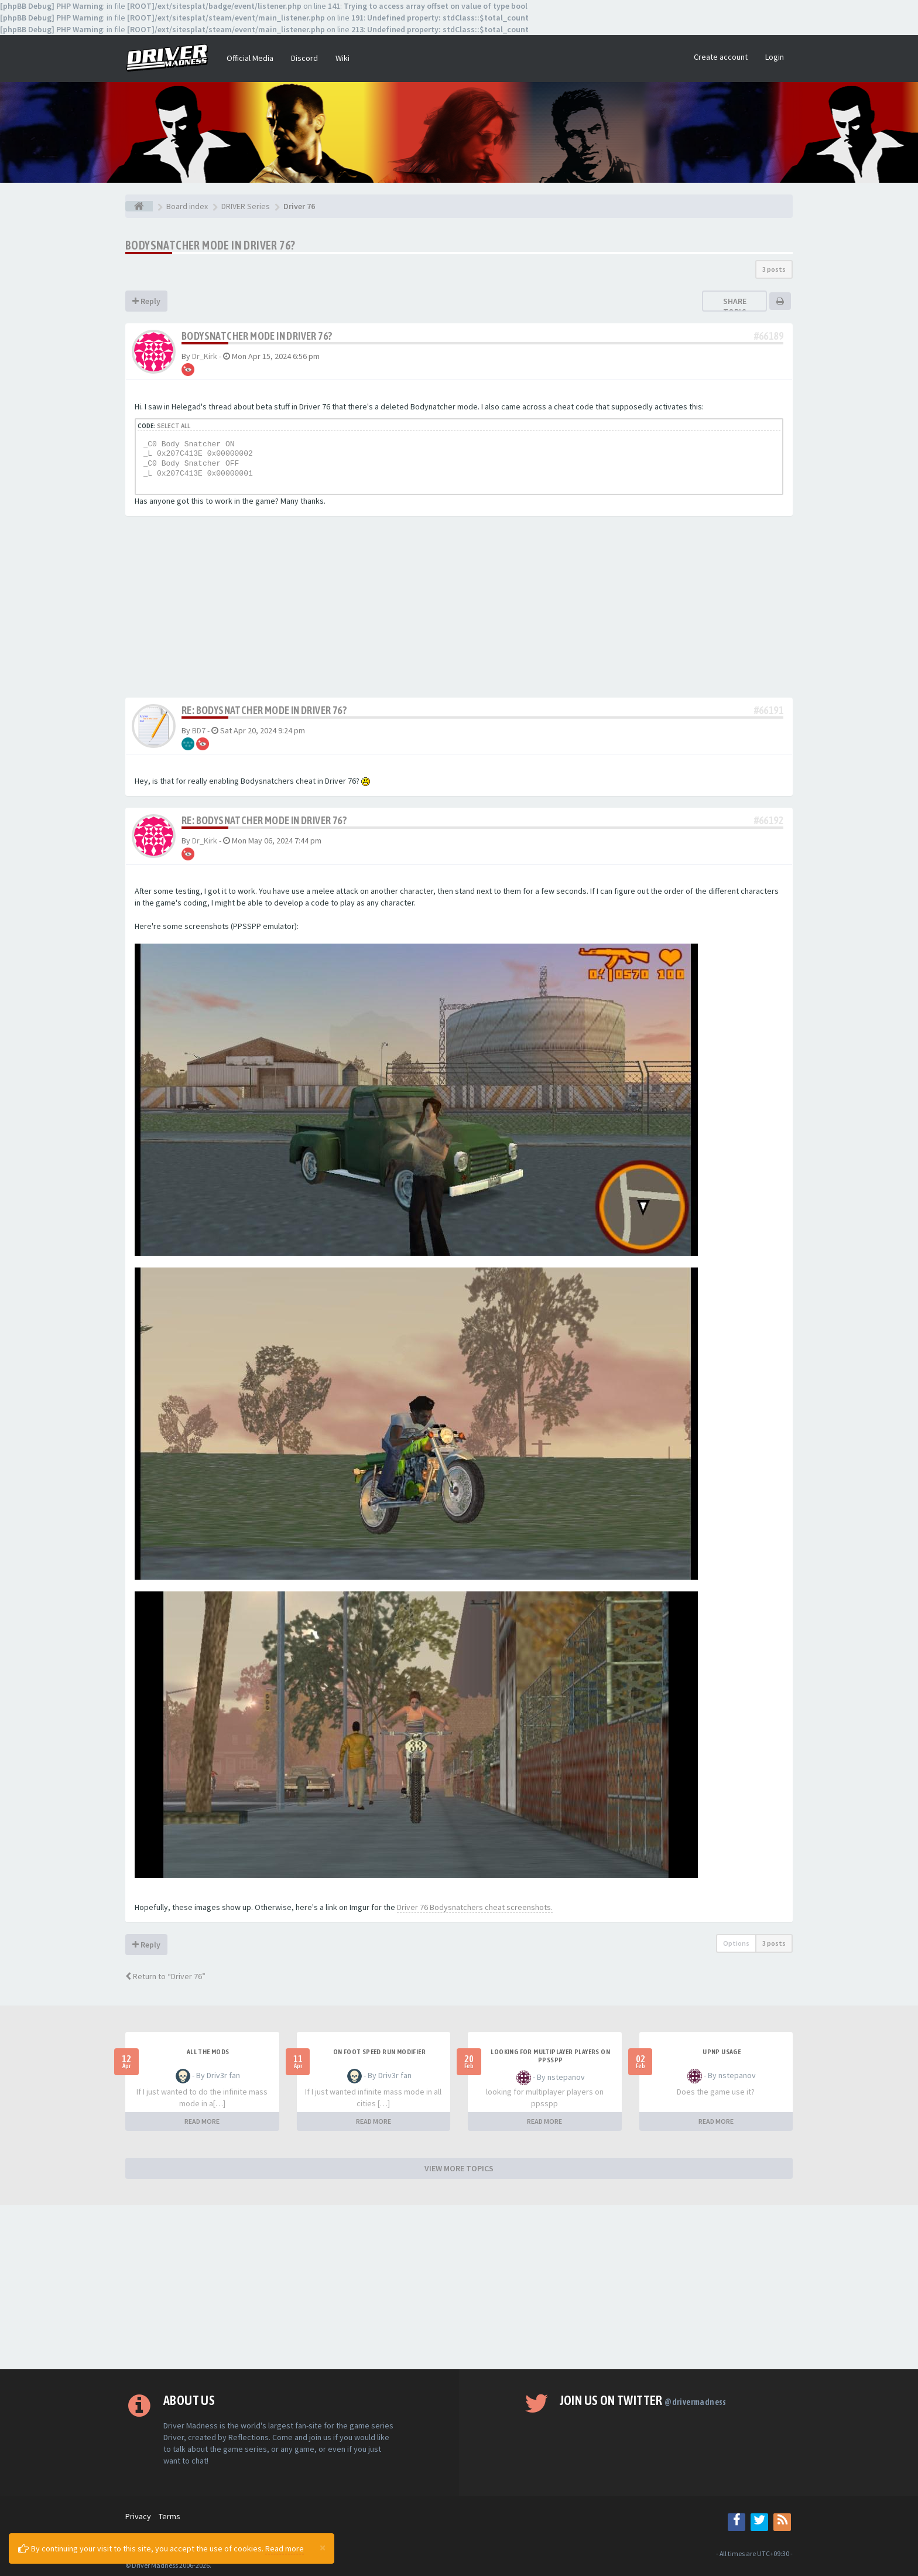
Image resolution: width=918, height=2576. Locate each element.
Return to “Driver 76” (165, 1976)
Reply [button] (146, 301)
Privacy (138, 2516)
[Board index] (139, 206)
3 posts (774, 269)
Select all (173, 426)
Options (736, 1943)
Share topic (734, 306)
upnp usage (722, 2052)
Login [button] (774, 57)
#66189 (768, 336)
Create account (721, 57)
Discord (304, 58)
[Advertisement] (459, 610)
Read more (284, 2548)
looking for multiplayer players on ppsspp (550, 2056)
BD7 (198, 730)
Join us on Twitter (643, 2400)
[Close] (323, 2547)
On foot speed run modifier (379, 2052)
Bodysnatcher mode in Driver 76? (210, 245)
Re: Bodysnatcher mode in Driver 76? (264, 710)
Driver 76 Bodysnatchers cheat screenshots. (475, 1907)
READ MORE (202, 2121)
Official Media (250, 58)
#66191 (768, 710)
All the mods (208, 2052)
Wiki (342, 58)
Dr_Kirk (204, 356)
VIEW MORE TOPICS (459, 2168)
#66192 (768, 820)
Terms (169, 2516)
